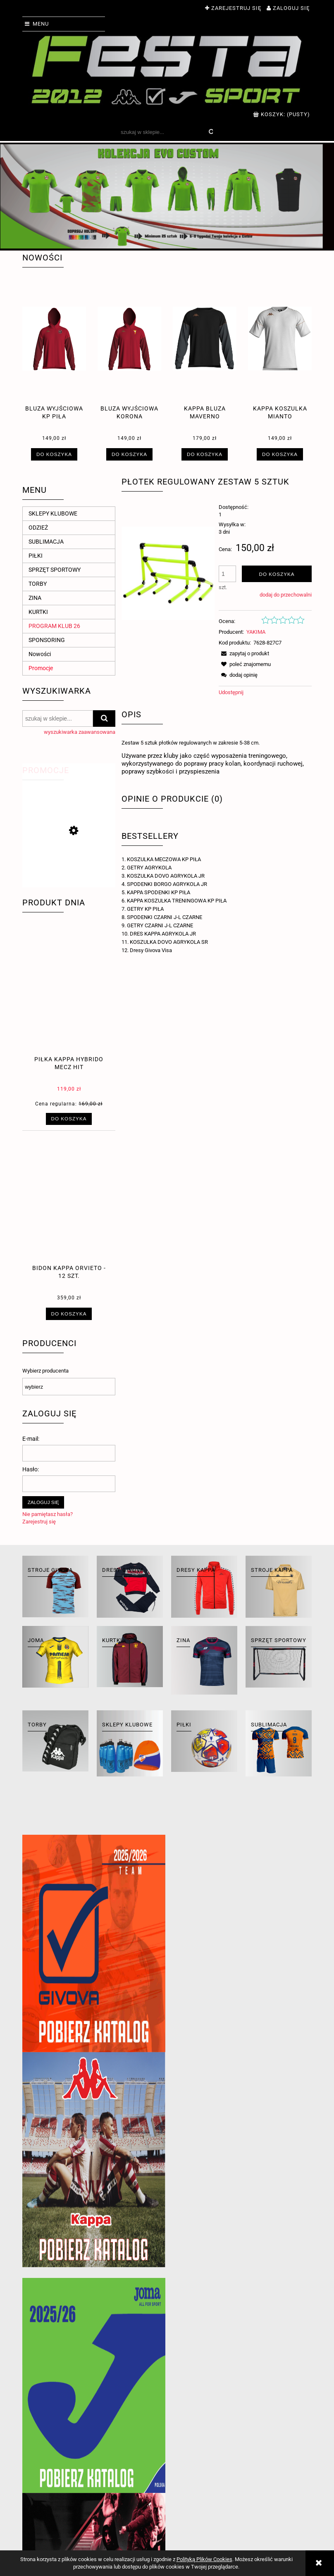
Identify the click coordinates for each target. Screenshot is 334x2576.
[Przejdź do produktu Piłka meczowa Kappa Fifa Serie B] (69, 868)
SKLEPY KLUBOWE (53, 513)
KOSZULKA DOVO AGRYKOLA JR (166, 876)
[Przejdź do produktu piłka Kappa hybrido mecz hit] (69, 1005)
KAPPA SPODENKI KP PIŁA (158, 892)
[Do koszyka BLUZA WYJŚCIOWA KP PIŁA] (54, 454)
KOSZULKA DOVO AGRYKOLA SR (169, 942)
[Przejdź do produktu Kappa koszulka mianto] (280, 355)
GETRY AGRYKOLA (149, 867)
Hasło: (30, 1469)
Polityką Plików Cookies (204, 2559)
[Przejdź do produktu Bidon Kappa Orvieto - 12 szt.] (69, 1214)
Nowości (40, 654)
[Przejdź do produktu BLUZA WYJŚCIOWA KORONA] (129, 355)
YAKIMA (255, 632)
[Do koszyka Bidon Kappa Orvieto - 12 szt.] (69, 1314)
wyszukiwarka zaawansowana (79, 732)
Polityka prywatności (224, 2498)
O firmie (265, 2507)
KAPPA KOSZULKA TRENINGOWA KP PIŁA (177, 901)
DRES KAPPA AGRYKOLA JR (163, 934)
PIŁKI (36, 555)
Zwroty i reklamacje (49, 2498)
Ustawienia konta (103, 2507)
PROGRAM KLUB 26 (54, 626)
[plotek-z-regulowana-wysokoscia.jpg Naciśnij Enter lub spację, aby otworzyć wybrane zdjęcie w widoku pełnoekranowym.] (168, 573)
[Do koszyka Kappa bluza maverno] (204, 454)
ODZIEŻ (38, 527)
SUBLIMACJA (46, 541)
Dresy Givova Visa (151, 950)
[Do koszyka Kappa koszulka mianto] (280, 454)
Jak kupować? (215, 2507)
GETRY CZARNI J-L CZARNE (160, 925)
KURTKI (38, 612)
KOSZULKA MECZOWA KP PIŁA (164, 859)
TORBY (38, 583)
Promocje (41, 668)
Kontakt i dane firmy (281, 2498)
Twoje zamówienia (105, 2498)
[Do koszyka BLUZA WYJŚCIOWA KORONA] (129, 454)
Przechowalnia (100, 2515)
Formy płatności (160, 2507)
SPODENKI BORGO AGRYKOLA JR (167, 884)
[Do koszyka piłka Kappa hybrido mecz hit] (69, 1119)
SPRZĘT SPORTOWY (55, 569)
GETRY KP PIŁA (145, 909)
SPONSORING (47, 640)
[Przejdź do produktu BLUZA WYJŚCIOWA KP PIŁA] (54, 355)
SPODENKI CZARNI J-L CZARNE (164, 917)
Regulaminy (38, 2507)
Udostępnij (231, 692)
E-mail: (30, 1438)
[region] (167, 196)
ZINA (35, 597)
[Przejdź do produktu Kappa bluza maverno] (204, 355)
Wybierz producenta (45, 1371)
